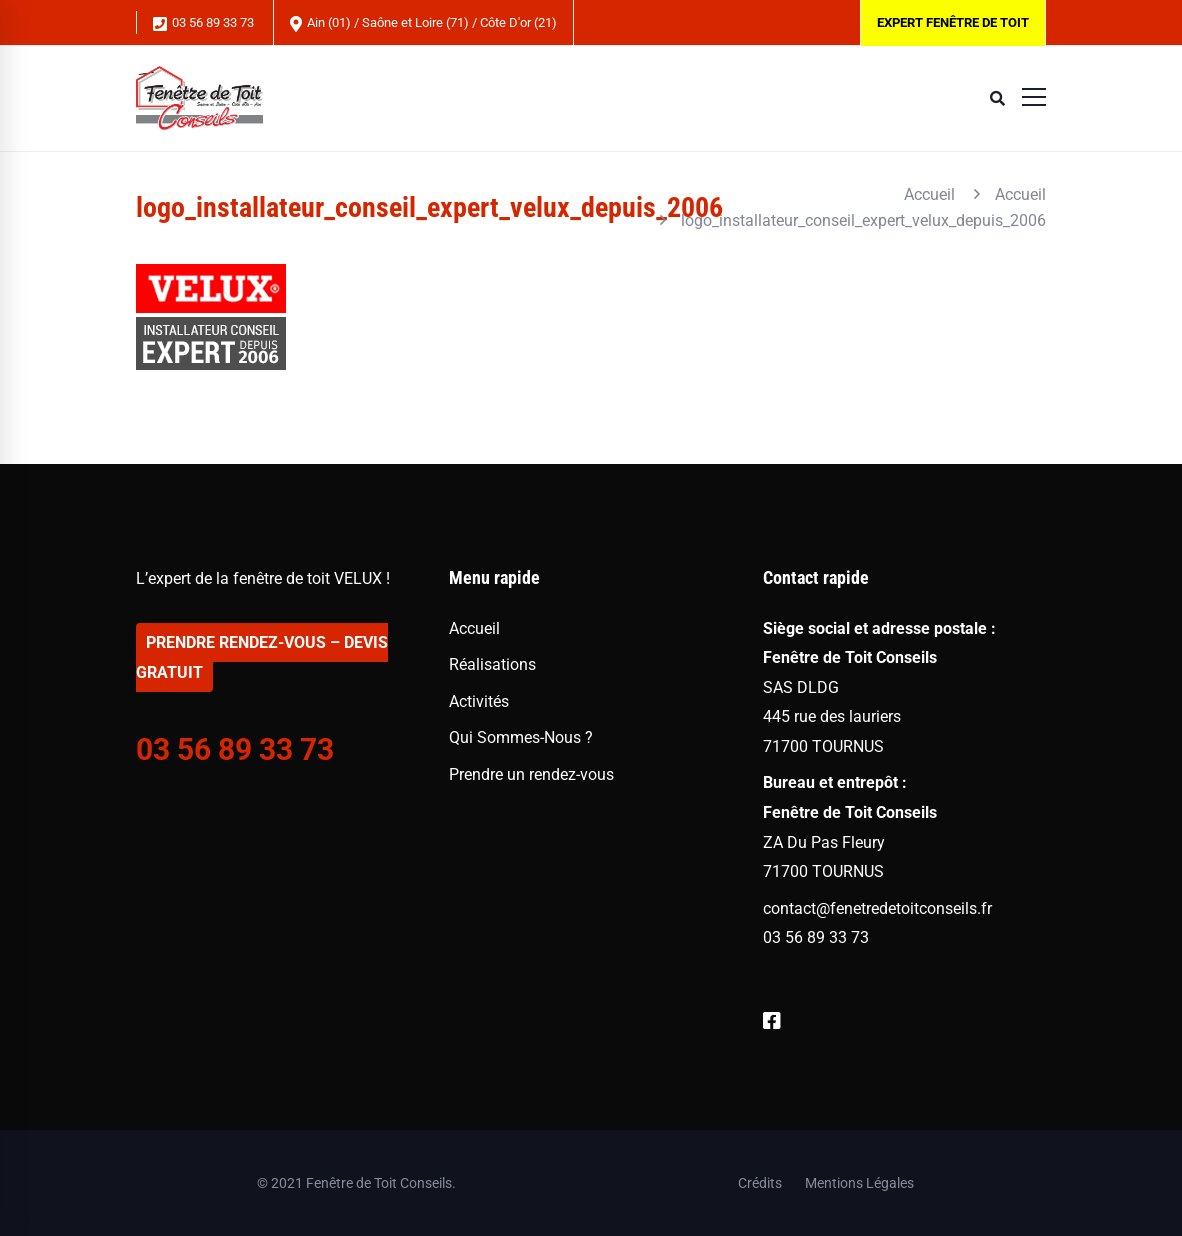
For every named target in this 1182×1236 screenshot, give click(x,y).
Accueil (929, 194)
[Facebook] (772, 1021)
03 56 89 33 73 (203, 23)
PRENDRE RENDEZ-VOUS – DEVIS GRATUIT (262, 657)
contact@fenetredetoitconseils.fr (877, 908)
